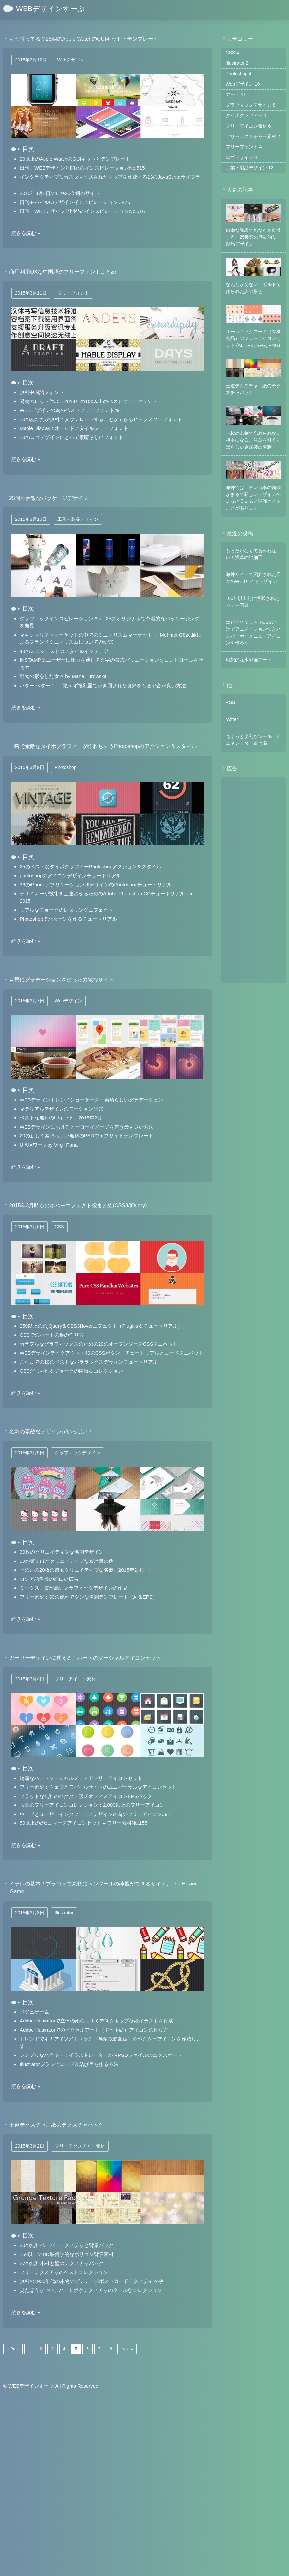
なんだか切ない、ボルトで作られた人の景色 (253, 288)
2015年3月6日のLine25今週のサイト (60, 193)
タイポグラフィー (246, 115)
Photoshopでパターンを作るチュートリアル (68, 919)
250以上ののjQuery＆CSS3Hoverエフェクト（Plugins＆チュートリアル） (101, 1326)
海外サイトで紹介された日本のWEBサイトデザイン (253, 577)
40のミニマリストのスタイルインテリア (64, 651)
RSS (230, 702)
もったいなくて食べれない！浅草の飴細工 (251, 554)
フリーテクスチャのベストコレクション (64, 2272)
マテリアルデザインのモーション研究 (61, 1109)
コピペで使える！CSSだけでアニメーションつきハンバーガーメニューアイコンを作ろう (253, 632)
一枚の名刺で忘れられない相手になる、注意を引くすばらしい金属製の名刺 (253, 440)
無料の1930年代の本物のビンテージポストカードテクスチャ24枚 (92, 2281)
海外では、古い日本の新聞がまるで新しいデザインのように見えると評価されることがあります (253, 497)
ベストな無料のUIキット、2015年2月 (61, 1117)
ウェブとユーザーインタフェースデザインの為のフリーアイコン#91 (95, 1814)
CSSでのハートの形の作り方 (52, 1335)
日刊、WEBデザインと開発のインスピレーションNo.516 (82, 211)
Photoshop (66, 767)
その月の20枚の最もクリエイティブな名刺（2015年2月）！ (86, 1570)
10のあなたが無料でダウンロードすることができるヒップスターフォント (101, 419)
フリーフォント (73, 293)
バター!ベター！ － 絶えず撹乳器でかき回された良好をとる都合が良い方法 (103, 685)
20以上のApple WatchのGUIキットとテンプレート (75, 159)
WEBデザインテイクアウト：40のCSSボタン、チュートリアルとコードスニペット (112, 1353)
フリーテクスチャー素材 (80, 2146)
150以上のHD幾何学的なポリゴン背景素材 (67, 2254)
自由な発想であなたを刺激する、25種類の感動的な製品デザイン (253, 237)
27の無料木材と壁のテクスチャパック (62, 2263)
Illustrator (64, 1912)
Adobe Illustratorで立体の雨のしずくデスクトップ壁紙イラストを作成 (96, 2020)
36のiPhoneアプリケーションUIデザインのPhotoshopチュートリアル (96, 884)
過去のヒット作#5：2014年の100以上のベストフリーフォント (88, 401)
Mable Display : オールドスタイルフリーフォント (74, 428)
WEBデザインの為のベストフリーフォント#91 (71, 410)
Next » (127, 2349)
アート (236, 94)
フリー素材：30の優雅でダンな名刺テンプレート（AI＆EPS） (88, 1597)
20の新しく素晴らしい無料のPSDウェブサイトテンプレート (86, 1135)
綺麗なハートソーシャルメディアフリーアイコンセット (81, 1778)
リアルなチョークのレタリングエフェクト (66, 910)
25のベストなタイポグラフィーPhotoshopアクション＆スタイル (90, 866)
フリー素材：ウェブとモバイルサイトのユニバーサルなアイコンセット (98, 1787)
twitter (232, 719)
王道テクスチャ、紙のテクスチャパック (253, 389)
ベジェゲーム (34, 2012)
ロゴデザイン (241, 157)
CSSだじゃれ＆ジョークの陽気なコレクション (71, 1370)
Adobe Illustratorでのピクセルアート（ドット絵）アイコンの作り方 (94, 2030)
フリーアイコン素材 (75, 1678)
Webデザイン (71, 59)
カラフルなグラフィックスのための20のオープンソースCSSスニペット (99, 1344)
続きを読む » (25, 233)
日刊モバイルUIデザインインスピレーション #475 (75, 202)
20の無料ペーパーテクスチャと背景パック (67, 2245)
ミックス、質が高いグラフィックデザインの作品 (74, 1588)
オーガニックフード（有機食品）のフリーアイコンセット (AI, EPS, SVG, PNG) (253, 338)
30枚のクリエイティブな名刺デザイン (62, 1552)
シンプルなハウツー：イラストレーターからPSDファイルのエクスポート (101, 2055)
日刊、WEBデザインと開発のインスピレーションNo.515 (82, 168)
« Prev (13, 2349)
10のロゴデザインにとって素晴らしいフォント (71, 437)
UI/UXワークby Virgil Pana (49, 1145)
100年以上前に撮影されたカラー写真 (252, 601)
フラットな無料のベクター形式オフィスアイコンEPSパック (86, 1796)
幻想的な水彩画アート (249, 659)
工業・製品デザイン (78, 519)
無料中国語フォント (42, 392)
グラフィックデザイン (77, 1452)
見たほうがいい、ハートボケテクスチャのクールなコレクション (91, 2290)
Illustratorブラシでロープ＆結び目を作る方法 (69, 2064)
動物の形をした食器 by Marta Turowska (63, 676)
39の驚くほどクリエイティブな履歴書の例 (67, 1561)
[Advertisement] (253, 880)
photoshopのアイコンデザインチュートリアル (70, 875)
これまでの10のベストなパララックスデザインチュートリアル (89, 1362)
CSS (59, 1226)
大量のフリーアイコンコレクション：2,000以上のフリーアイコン (92, 1805)
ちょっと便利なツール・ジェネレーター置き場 (253, 739)
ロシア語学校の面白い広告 (49, 1579)
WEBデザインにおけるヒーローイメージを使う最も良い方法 (87, 1127)
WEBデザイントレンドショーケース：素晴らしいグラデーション (91, 1099)
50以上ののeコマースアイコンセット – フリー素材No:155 (83, 1823)
